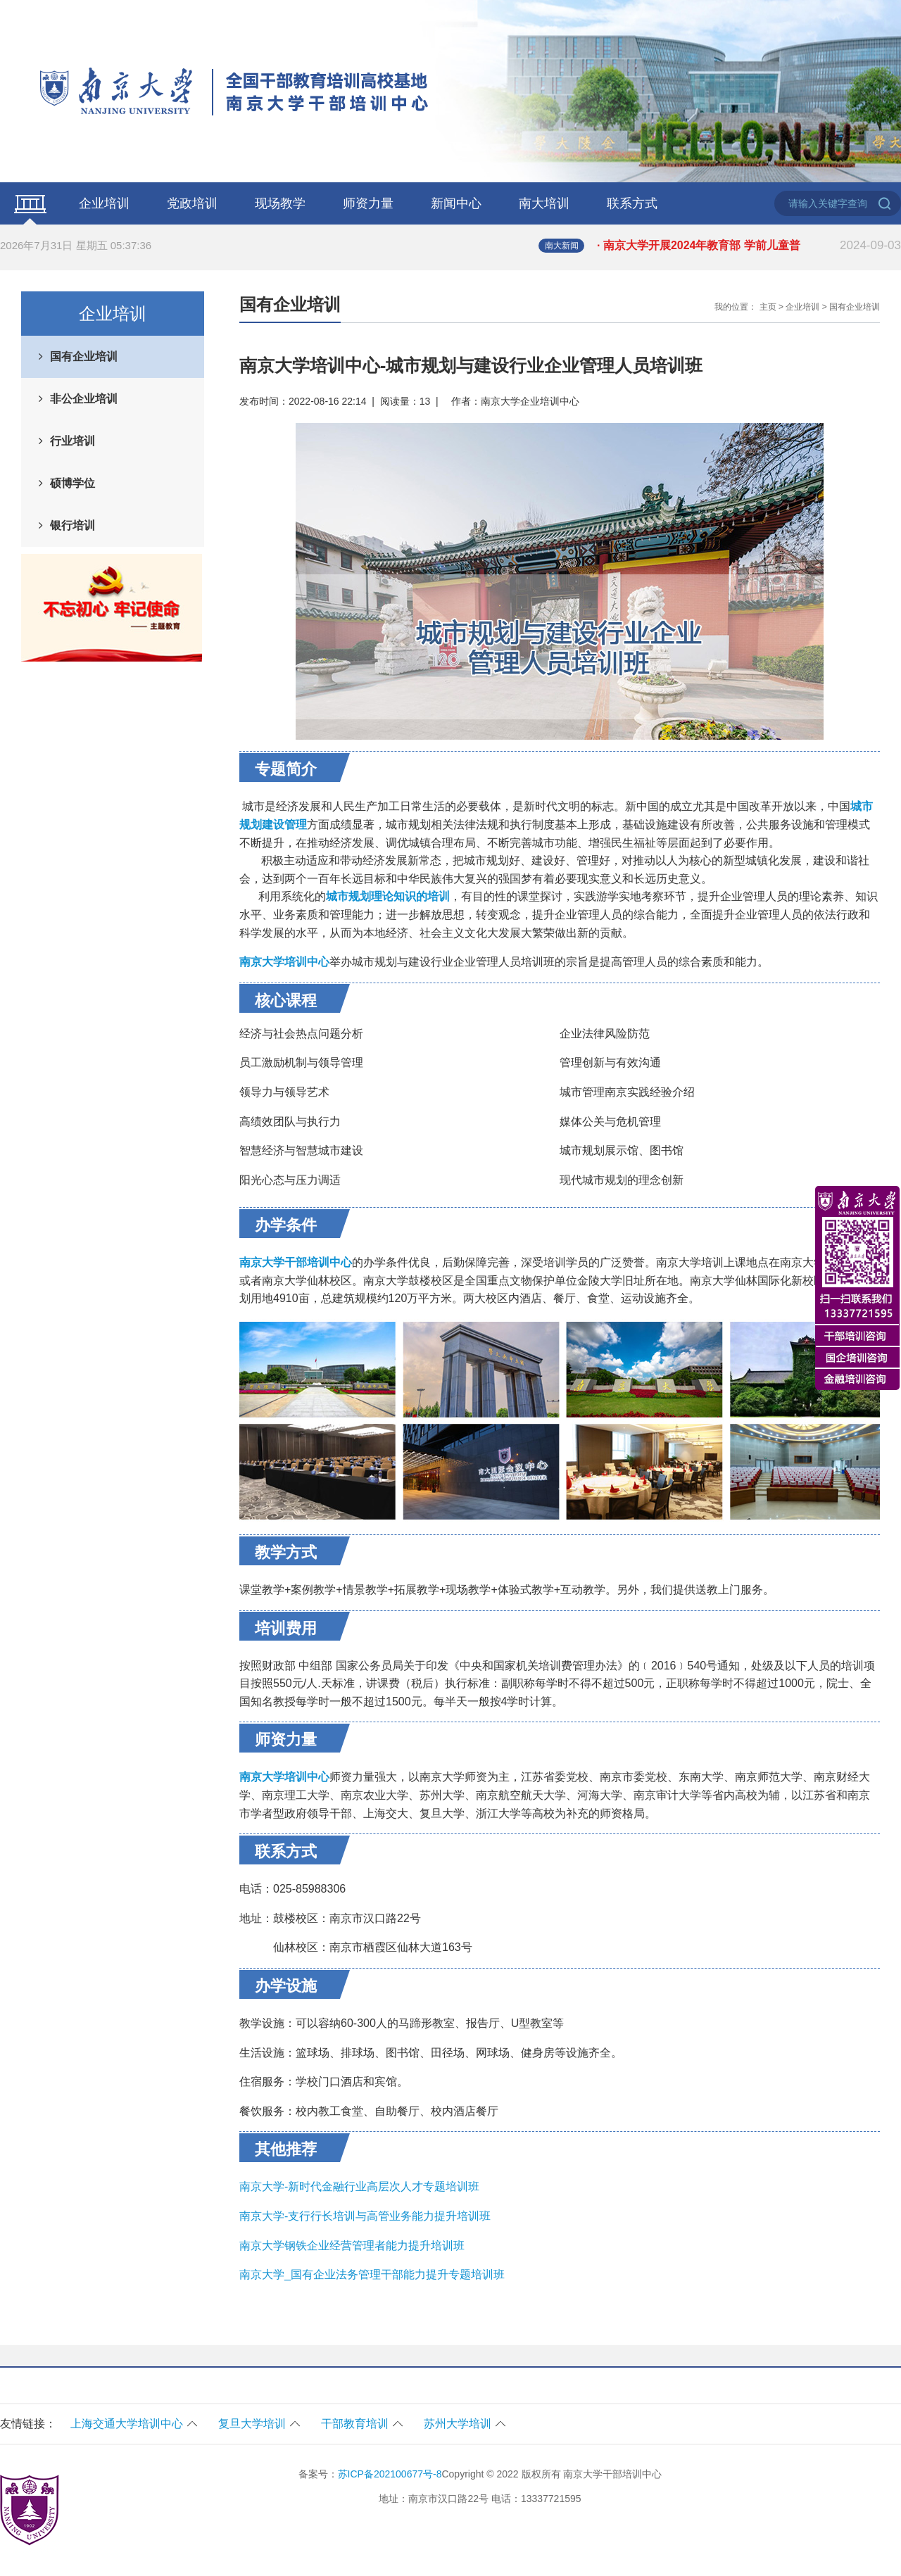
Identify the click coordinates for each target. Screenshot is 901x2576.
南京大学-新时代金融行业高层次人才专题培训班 (359, 2186)
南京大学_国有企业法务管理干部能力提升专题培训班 (372, 2274)
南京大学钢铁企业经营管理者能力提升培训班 (352, 2246)
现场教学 (280, 203)
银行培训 (72, 525)
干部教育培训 (355, 2424)
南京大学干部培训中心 (295, 1262)
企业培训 (104, 203)
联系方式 (632, 203)
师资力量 (368, 203)
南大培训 (544, 203)
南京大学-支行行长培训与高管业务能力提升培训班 (365, 2216)
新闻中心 (456, 203)
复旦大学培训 (252, 2424)
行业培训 (72, 441)
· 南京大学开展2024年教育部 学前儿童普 (749, 246)
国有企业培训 (84, 356)
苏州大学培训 (457, 2424)
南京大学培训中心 (284, 1777)
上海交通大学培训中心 (126, 2424)
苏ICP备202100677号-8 (390, 2474)
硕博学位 (72, 483)
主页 (768, 307)
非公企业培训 (84, 399)
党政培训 (192, 203)
